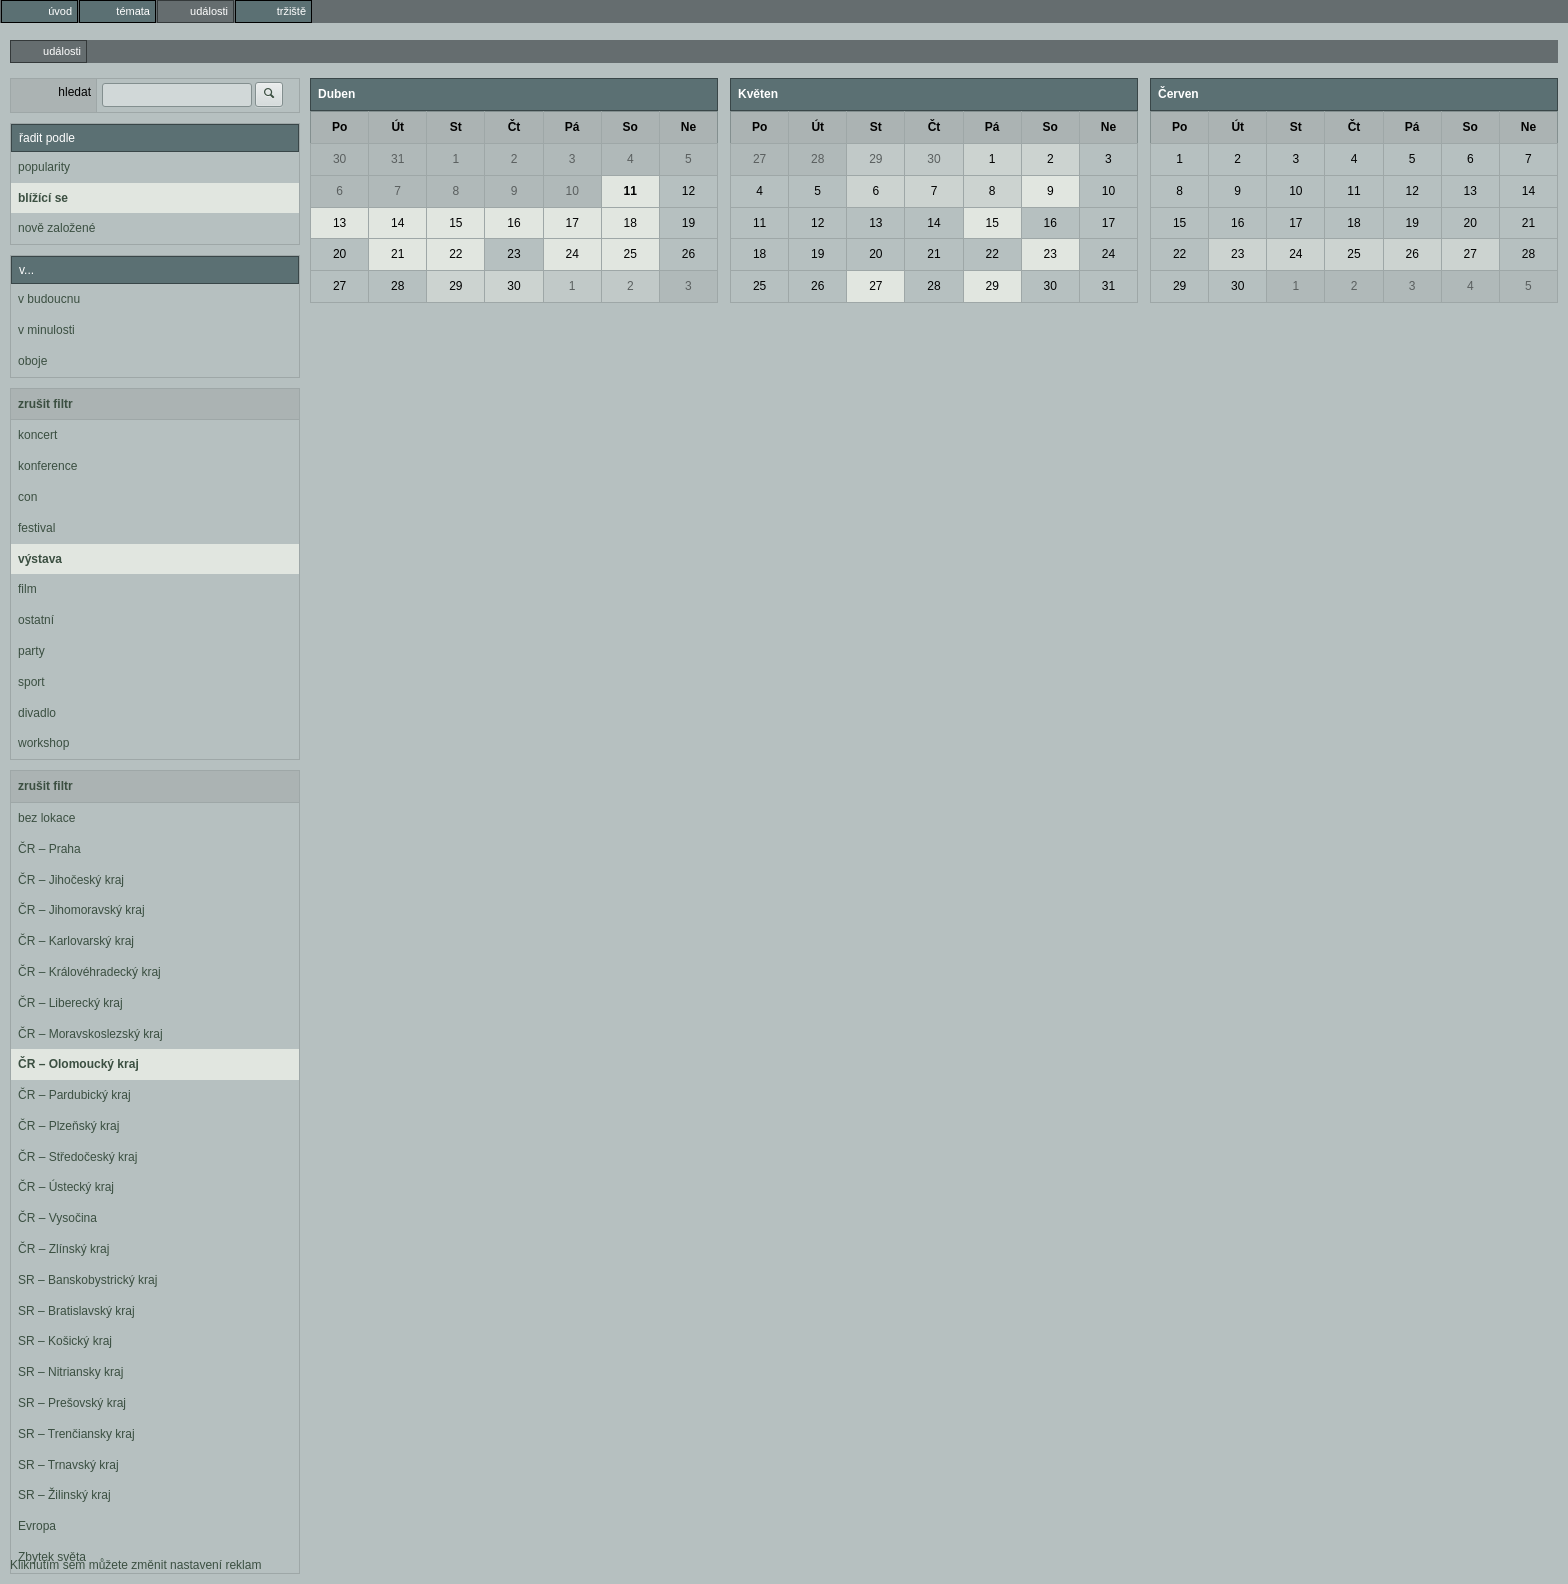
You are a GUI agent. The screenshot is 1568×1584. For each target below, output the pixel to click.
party (31, 651)
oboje (32, 361)
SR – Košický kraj (65, 1341)
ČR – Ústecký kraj (66, 1187)
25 (630, 254)
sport (31, 682)
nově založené (56, 228)
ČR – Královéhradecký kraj (89, 972)
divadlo (37, 713)
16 (513, 223)
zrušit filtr (45, 404)
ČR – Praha (49, 849)
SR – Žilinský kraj (64, 1495)
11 (630, 191)
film (27, 589)
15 (455, 223)
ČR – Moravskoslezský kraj (90, 1034)
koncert (37, 435)
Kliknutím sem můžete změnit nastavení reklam (135, 1565)
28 (397, 286)
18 (630, 223)
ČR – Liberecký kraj (70, 1003)
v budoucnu (49, 299)
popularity (44, 167)
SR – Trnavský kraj (68, 1465)
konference (47, 466)
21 (397, 254)
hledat (74, 92)
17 (571, 223)
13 (339, 223)
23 (513, 254)
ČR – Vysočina (57, 1218)
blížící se (43, 198)
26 (688, 254)
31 (397, 159)
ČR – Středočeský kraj (77, 1157)
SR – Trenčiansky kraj (76, 1434)
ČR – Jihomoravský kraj (81, 910)
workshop (43, 743)
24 (571, 254)
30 (339, 159)
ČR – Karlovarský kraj (76, 941)
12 (688, 191)
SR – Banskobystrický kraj (87, 1280)
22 (455, 254)
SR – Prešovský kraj (72, 1403)
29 (455, 286)
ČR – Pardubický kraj (74, 1095)
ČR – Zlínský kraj (63, 1249)
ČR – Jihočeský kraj (71, 880)
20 (339, 254)
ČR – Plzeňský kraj (68, 1126)
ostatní (36, 620)
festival (36, 528)
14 (397, 223)
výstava (40, 559)
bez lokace (46, 818)
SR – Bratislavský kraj (76, 1311)
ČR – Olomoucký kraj (78, 1064)
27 (339, 286)
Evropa (37, 1526)
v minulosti (46, 330)
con (27, 497)
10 (571, 191)
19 (688, 223)
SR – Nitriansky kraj (70, 1372)
